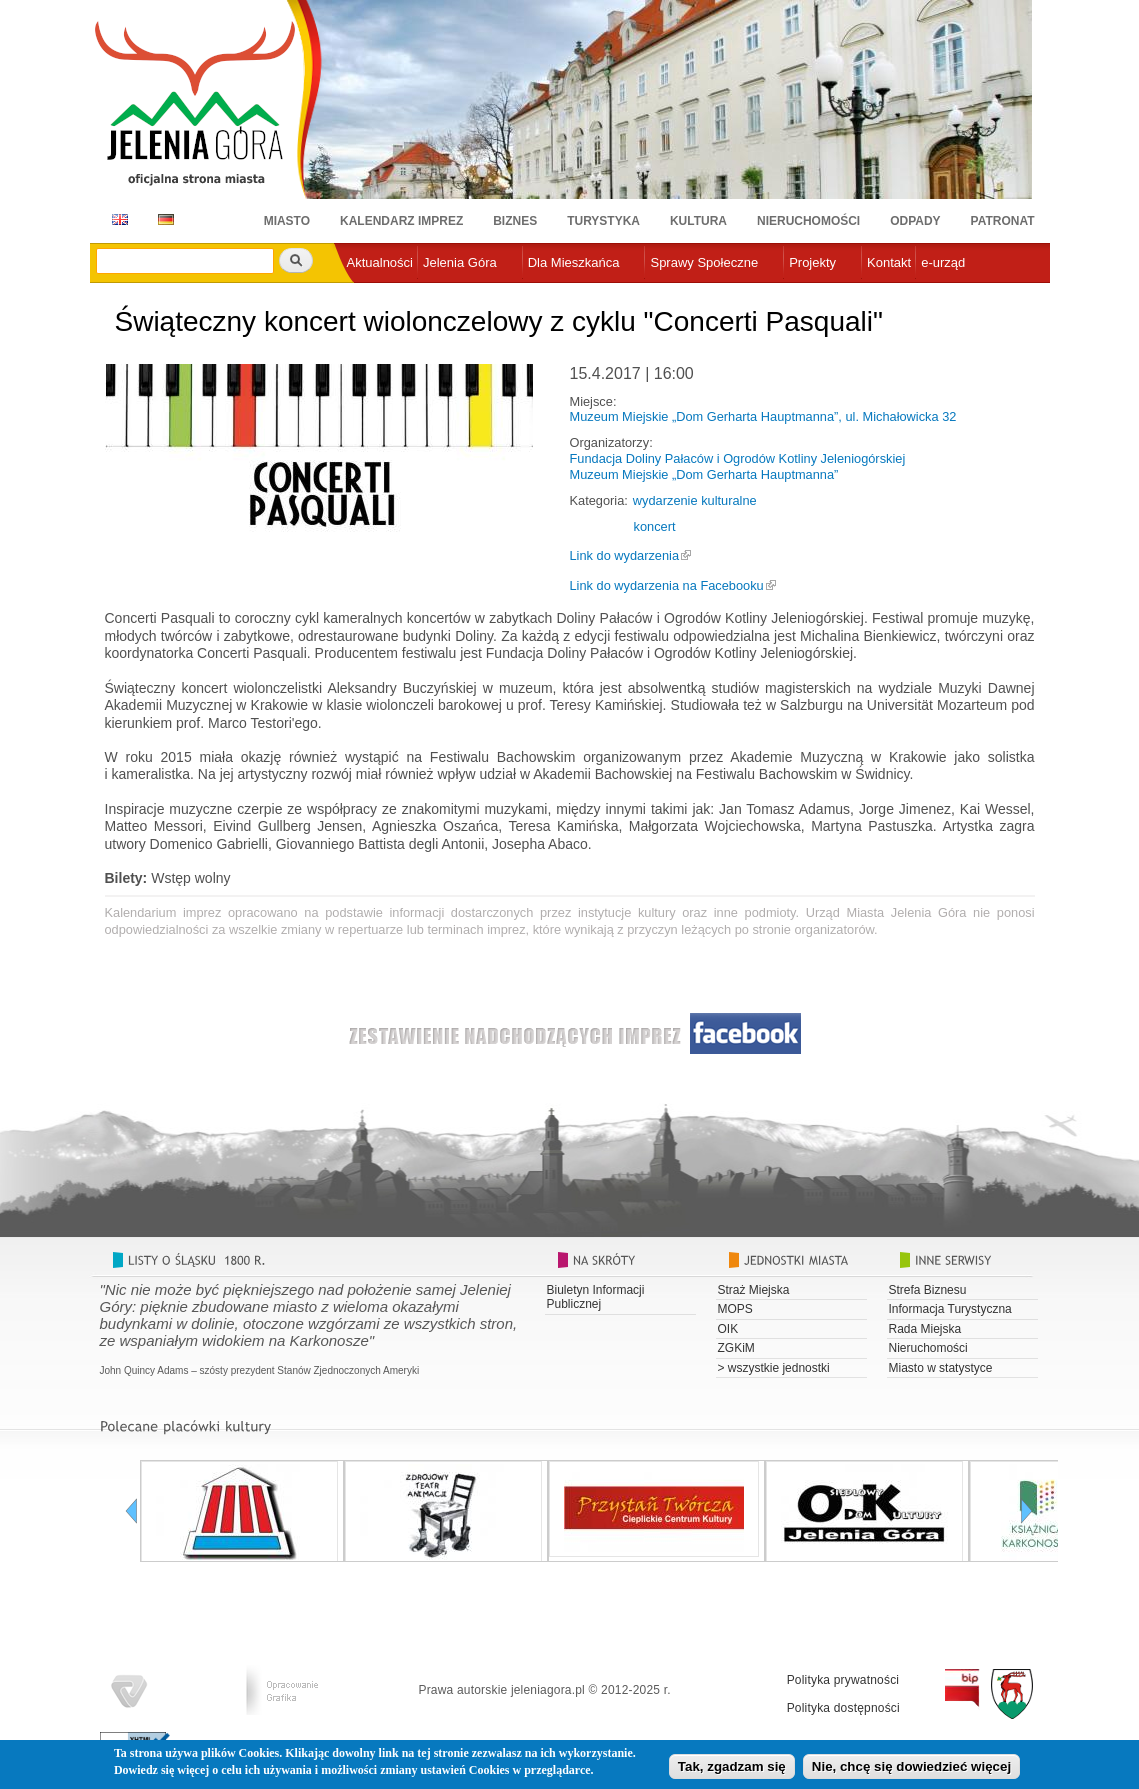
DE (162, 219)
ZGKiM (736, 1348)
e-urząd (943, 262)
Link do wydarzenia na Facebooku (667, 585)
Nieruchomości (808, 221)
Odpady (915, 221)
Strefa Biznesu (928, 1290)
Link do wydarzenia (625, 555)
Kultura (698, 221)
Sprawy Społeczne (704, 262)
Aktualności (380, 262)
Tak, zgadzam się (732, 1768)
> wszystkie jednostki (774, 1368)
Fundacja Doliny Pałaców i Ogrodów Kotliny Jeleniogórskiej (738, 458)
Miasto (287, 221)
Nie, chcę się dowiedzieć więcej (911, 1768)
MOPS (735, 1309)
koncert (655, 526)
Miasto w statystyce (941, 1368)
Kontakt (889, 262)
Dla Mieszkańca (574, 262)
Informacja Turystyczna (950, 1309)
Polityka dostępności (843, 1708)
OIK (728, 1329)
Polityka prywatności (843, 1680)
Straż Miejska (754, 1290)
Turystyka (603, 221)
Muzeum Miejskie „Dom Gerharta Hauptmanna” (704, 474)
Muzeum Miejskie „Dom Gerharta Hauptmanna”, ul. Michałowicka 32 (763, 416)
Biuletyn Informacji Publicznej (596, 1297)
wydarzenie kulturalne (695, 500)
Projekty (812, 262)
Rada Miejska (925, 1329)
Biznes (515, 221)
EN (116, 219)
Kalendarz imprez (401, 221)
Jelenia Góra (460, 262)
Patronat (1003, 221)
